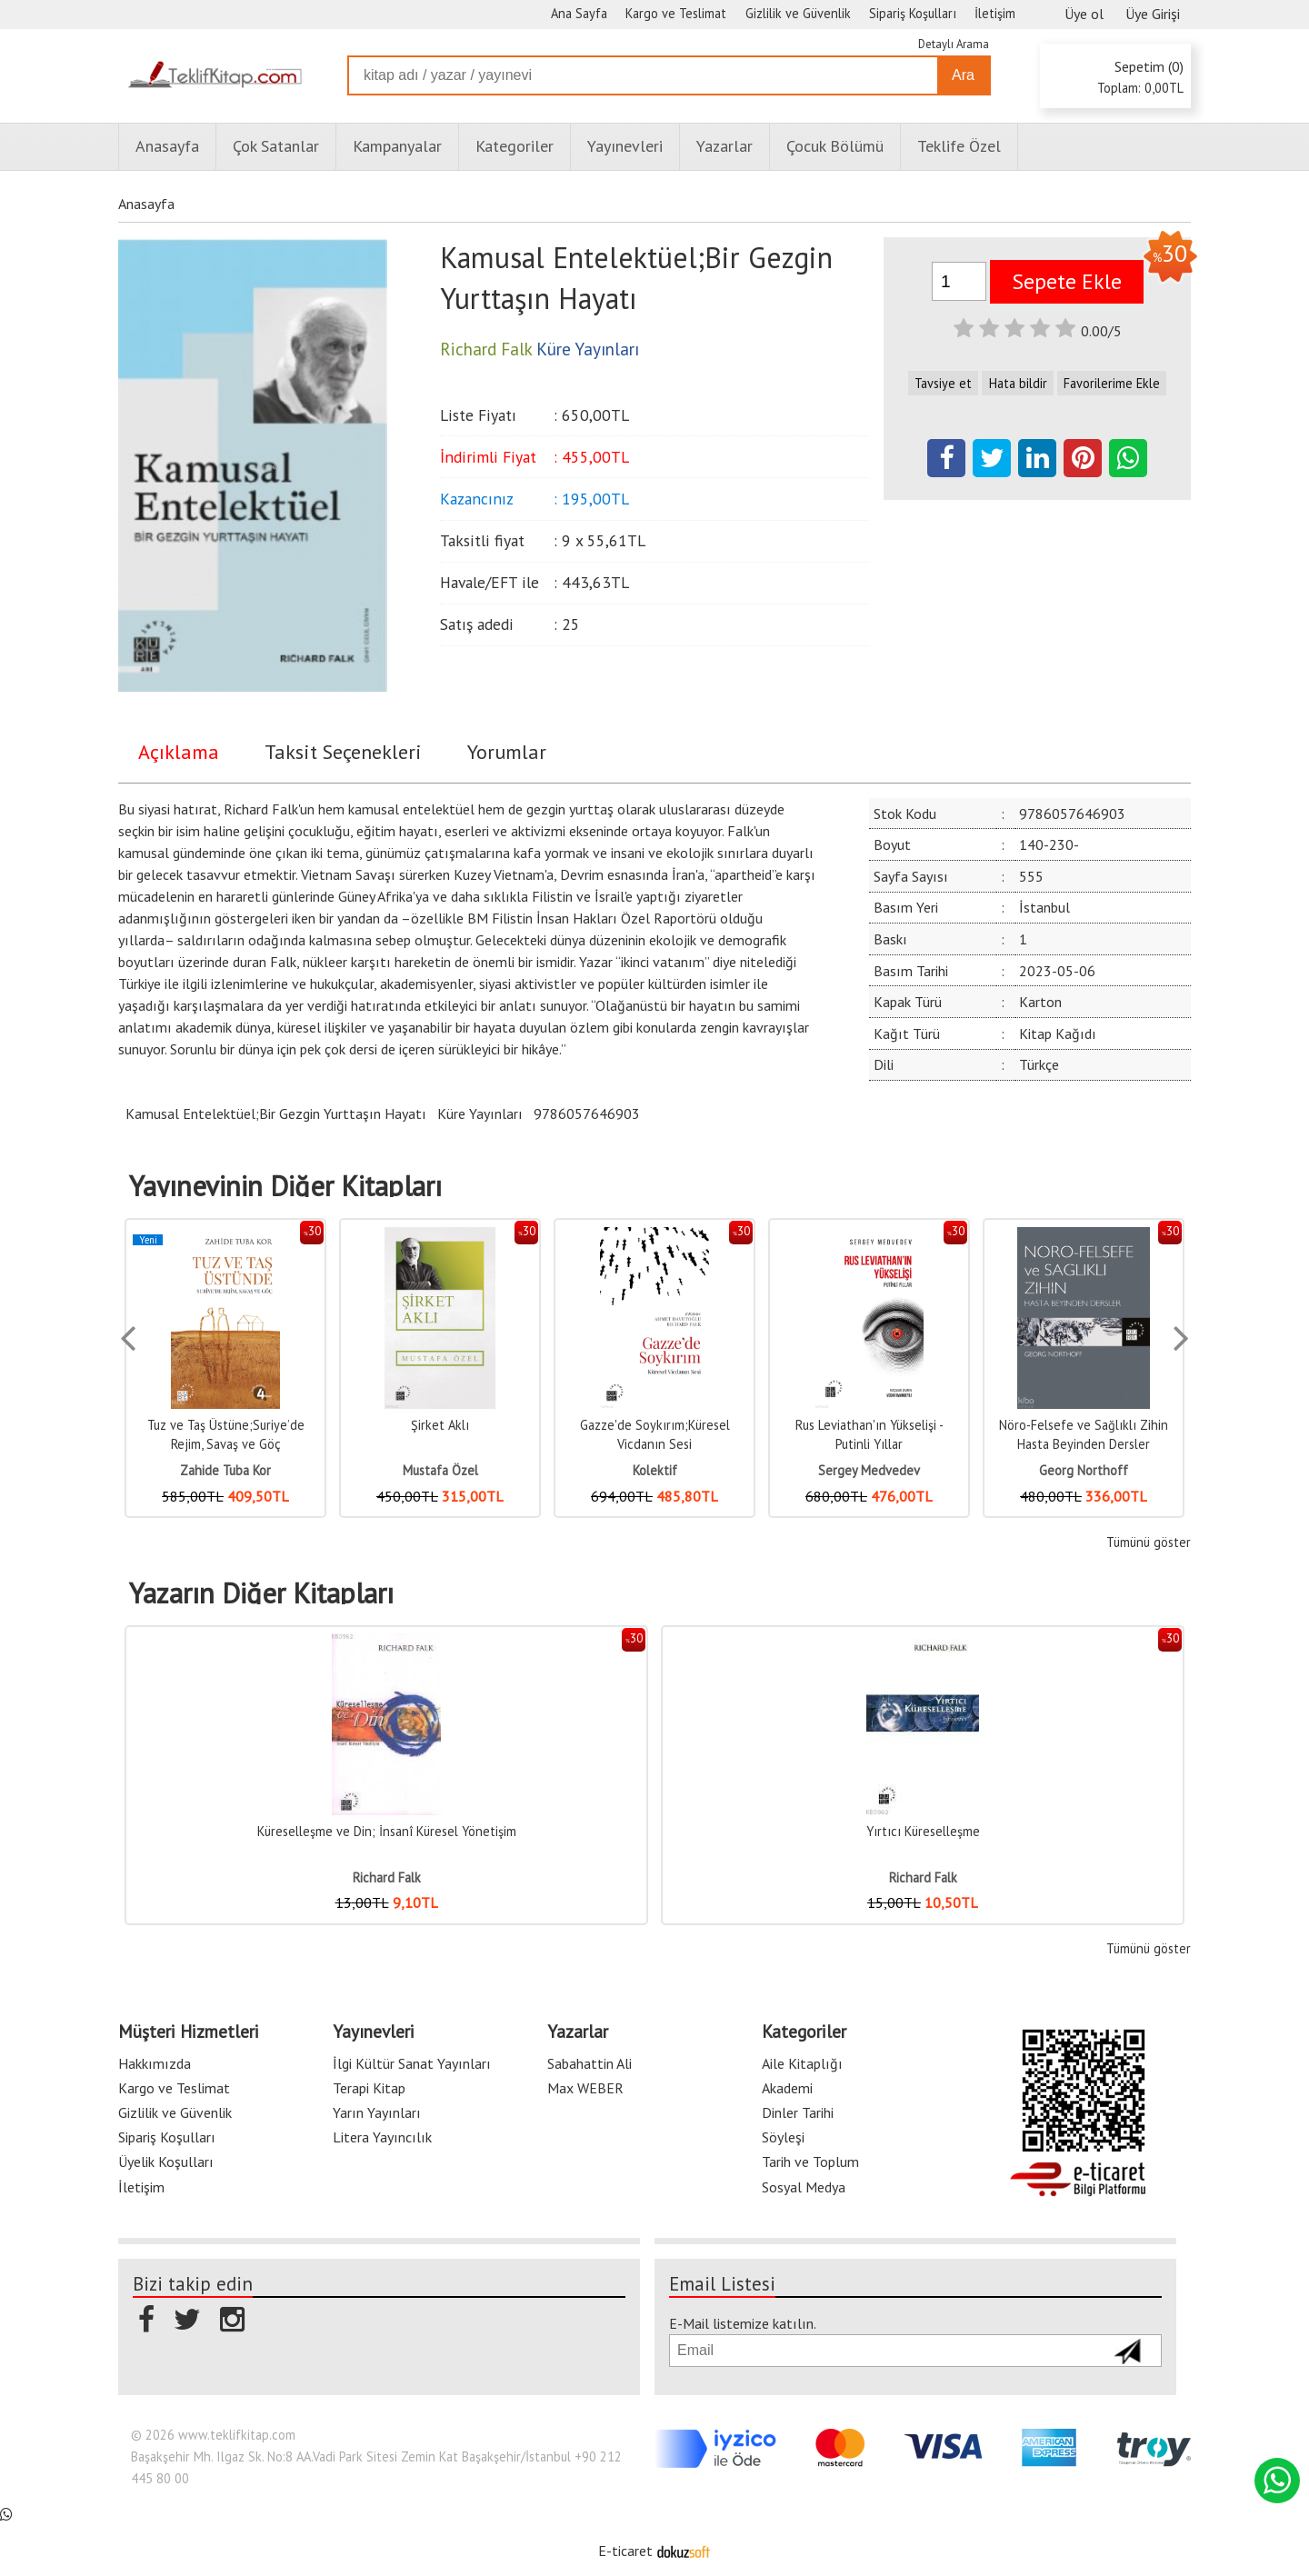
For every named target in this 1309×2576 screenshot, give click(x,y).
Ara (963, 75)
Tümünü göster (1148, 1542)
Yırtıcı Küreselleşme (923, 1831)
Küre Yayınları (480, 1113)
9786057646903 (587, 1113)
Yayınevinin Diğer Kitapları (285, 1186)
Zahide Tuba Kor (225, 1470)
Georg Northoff (1083, 1470)
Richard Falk (387, 1877)
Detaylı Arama (953, 44)
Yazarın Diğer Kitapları (261, 1593)
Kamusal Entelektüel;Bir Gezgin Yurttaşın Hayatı (275, 1113)
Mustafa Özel (440, 1470)
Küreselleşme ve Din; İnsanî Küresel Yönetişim (386, 1831)
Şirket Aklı (440, 1424)
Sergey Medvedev (869, 1470)
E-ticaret (625, 2550)
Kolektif (655, 1470)
